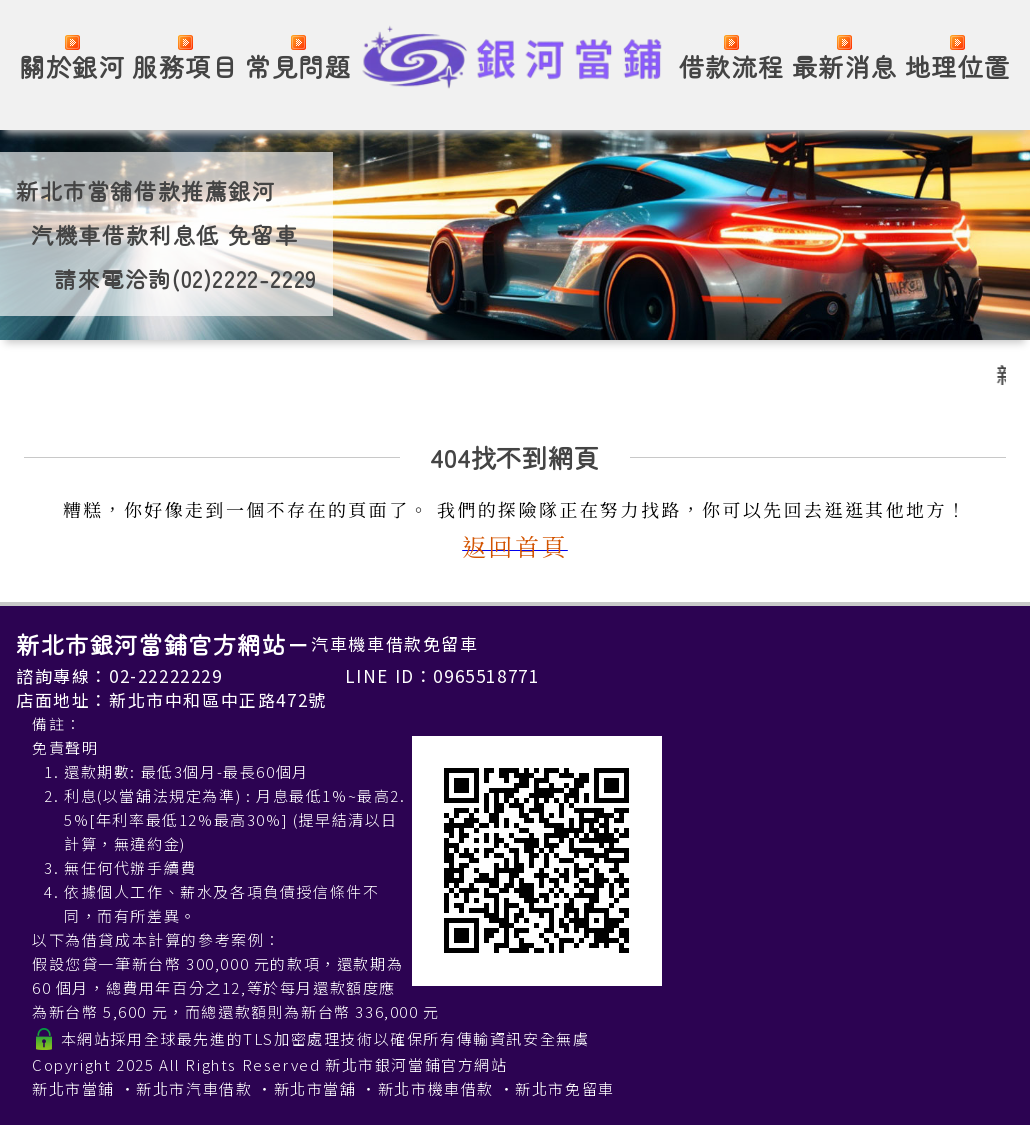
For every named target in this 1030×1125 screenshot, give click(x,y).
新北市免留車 (565, 1088)
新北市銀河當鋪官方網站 (416, 1064)
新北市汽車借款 (194, 1088)
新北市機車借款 (436, 1088)
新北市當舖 (315, 1088)
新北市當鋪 (73, 1088)
